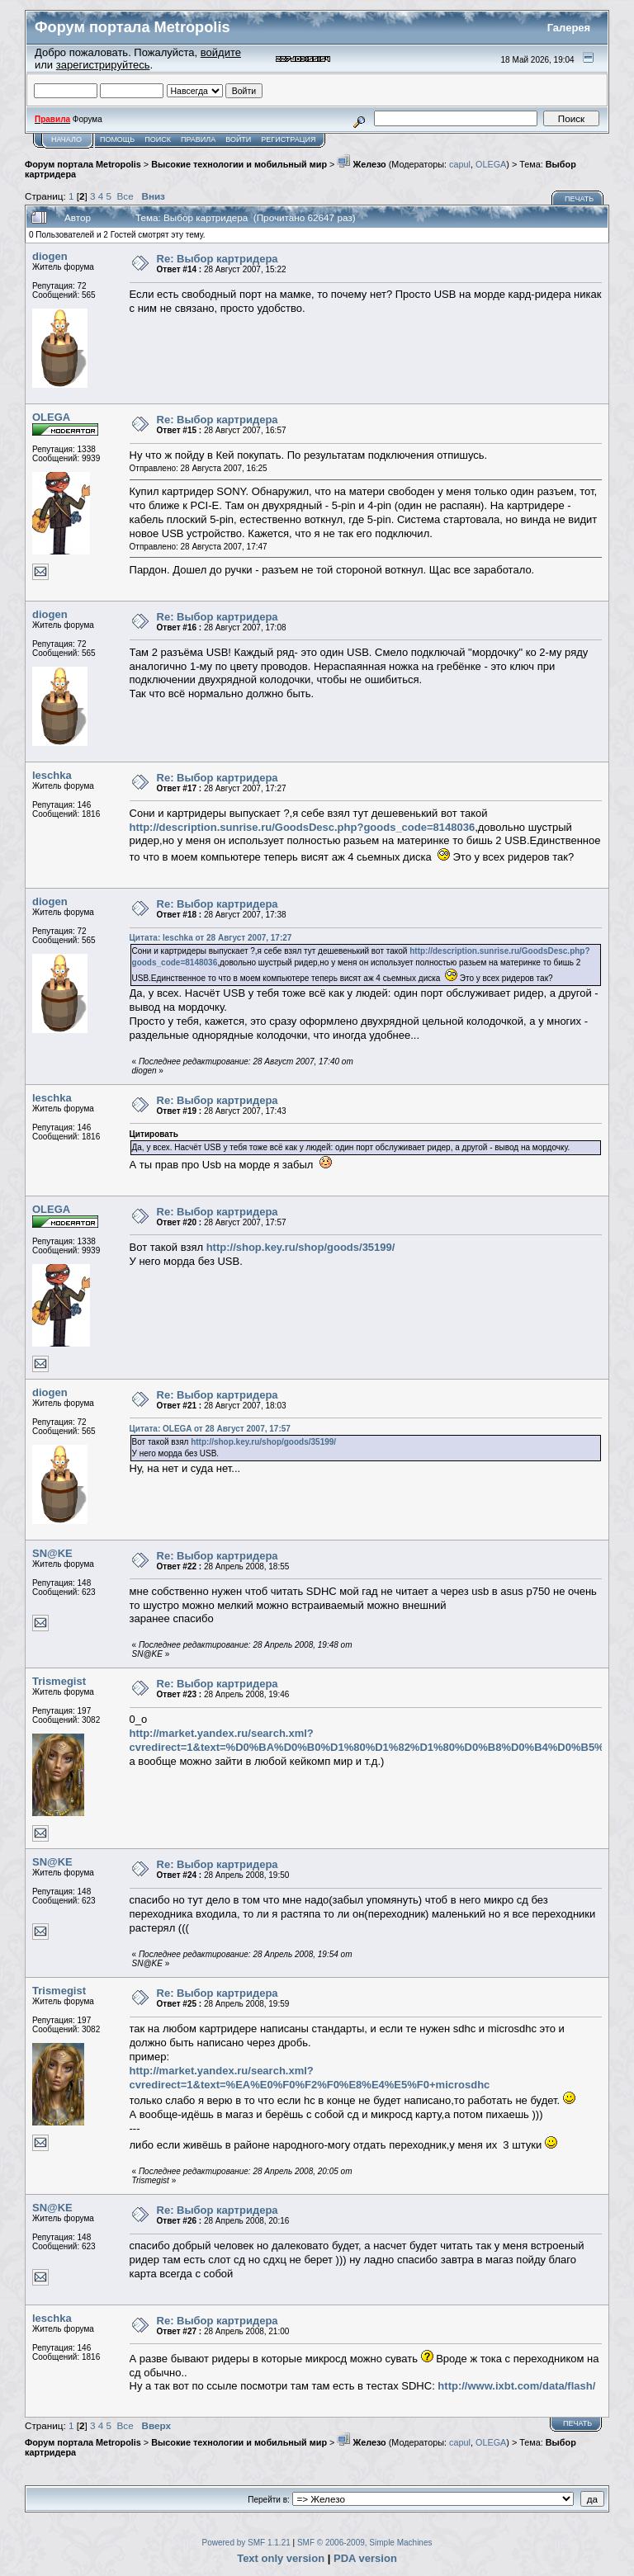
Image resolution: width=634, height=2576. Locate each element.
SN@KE (52, 1553)
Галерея (569, 27)
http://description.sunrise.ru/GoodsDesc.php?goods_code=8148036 (303, 827)
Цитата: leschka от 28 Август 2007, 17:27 (211, 937)
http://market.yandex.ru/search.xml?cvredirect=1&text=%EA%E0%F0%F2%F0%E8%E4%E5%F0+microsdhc (310, 2077)
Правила (198, 139)
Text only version (280, 2558)
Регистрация (288, 139)
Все (125, 196)
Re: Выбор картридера (217, 258)
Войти (238, 139)
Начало (66, 139)
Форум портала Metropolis (83, 164)
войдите (221, 52)
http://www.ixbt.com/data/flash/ (516, 2386)
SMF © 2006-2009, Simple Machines (365, 2542)
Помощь (117, 139)
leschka (52, 775)
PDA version (365, 2558)
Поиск (157, 139)
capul (460, 164)
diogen (50, 256)
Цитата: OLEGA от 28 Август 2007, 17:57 (210, 1428)
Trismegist (59, 1681)
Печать (579, 199)
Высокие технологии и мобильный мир (239, 164)
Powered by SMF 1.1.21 (246, 2542)
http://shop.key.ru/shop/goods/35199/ (300, 1247)
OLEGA (491, 164)
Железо (361, 164)
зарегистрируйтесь (103, 65)
